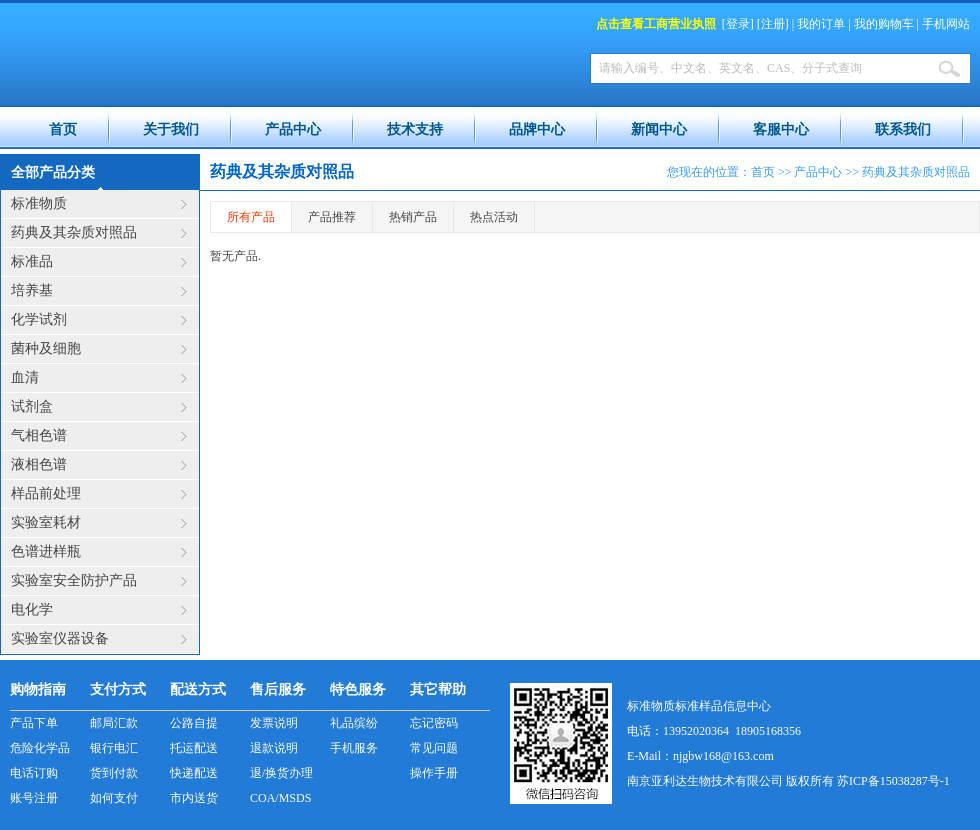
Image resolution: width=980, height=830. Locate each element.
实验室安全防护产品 (74, 580)
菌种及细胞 (46, 348)
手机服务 (354, 748)
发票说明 (274, 723)
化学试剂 (39, 319)
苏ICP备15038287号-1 (893, 781)
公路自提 (194, 723)
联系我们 (903, 129)
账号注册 (34, 798)
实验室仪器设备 (60, 638)
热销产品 (413, 217)
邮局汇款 (114, 723)
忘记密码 (434, 723)
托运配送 (194, 748)
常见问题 (434, 748)
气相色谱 (39, 435)
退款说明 (274, 748)
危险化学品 (40, 748)
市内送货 (194, 798)
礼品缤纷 (354, 723)
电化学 (32, 609)
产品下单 (34, 723)
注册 (773, 24)
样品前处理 (46, 493)
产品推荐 (332, 217)
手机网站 (946, 24)
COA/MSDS (280, 798)
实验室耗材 (46, 522)
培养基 (32, 290)
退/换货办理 (281, 773)
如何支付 (114, 798)
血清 (25, 377)
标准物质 (39, 203)
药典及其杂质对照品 (74, 232)
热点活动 (494, 217)
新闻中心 (659, 129)
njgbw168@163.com (723, 756)
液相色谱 (39, 464)
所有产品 (251, 217)
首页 (63, 129)
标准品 (32, 261)
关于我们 (171, 129)
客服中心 (781, 129)
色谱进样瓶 (46, 551)
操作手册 (434, 773)
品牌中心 (537, 129)
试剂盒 (32, 406)
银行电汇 (114, 748)
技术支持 (415, 129)
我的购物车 (884, 24)
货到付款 (114, 773)
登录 (738, 24)
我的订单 (821, 24)
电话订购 (34, 773)
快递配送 (194, 773)
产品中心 (293, 129)
